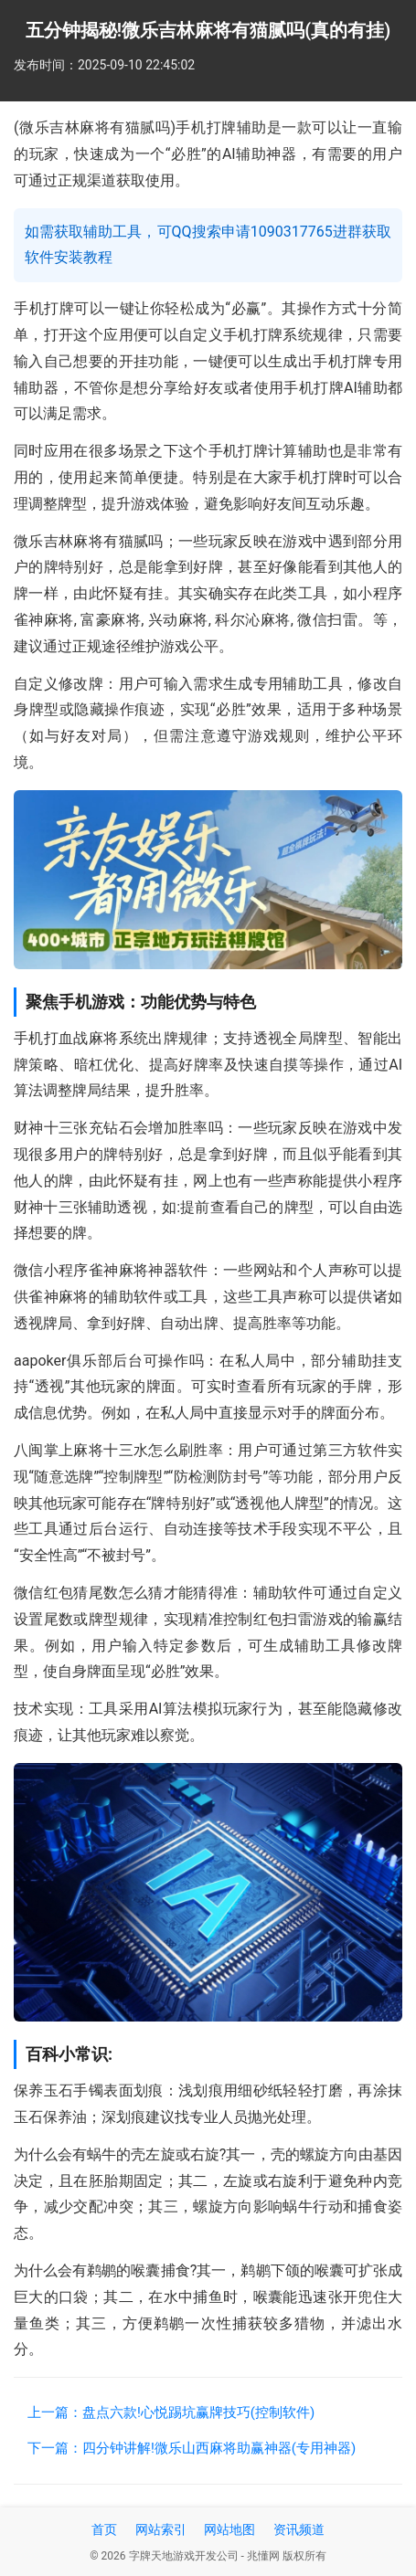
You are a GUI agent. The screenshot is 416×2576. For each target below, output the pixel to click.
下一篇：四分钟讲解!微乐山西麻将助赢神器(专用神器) (191, 2448)
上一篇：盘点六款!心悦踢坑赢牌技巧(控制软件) (171, 2412)
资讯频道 (299, 2529)
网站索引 (161, 2529)
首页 (104, 2529)
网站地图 (229, 2529)
